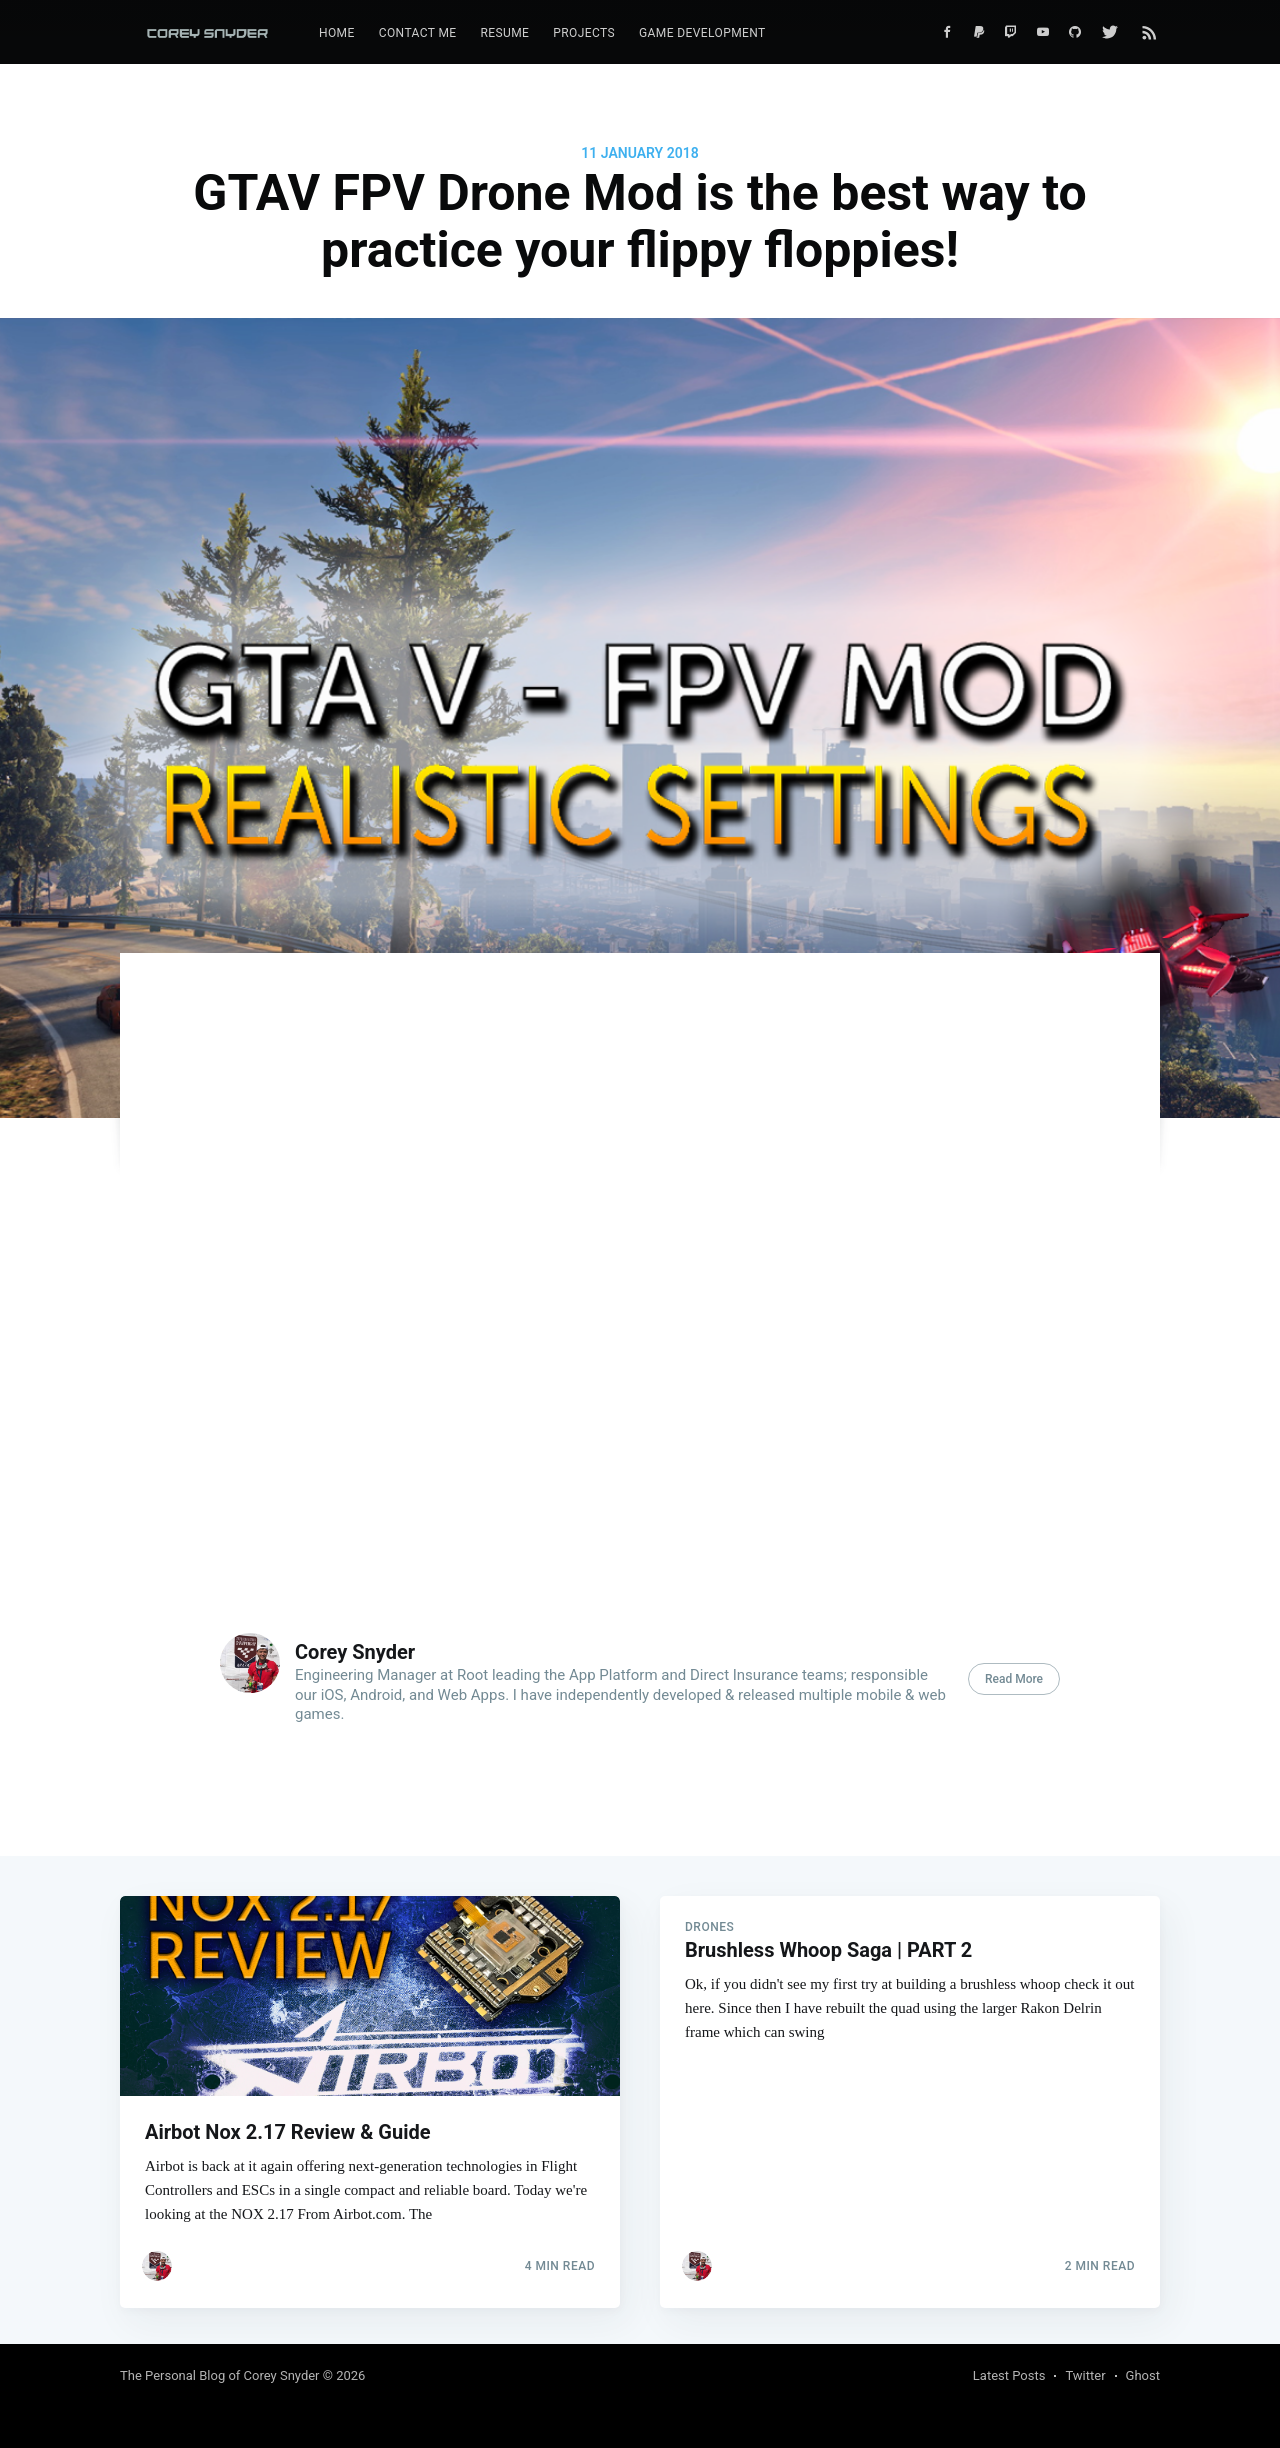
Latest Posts (1009, 2375)
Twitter (1085, 2375)
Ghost (1143, 2375)
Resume (504, 33)
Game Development (702, 33)
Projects (584, 33)
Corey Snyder (355, 1652)
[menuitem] (337, 33)
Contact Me (418, 33)
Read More (1014, 1679)
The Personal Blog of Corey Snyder (220, 2375)
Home (337, 33)
